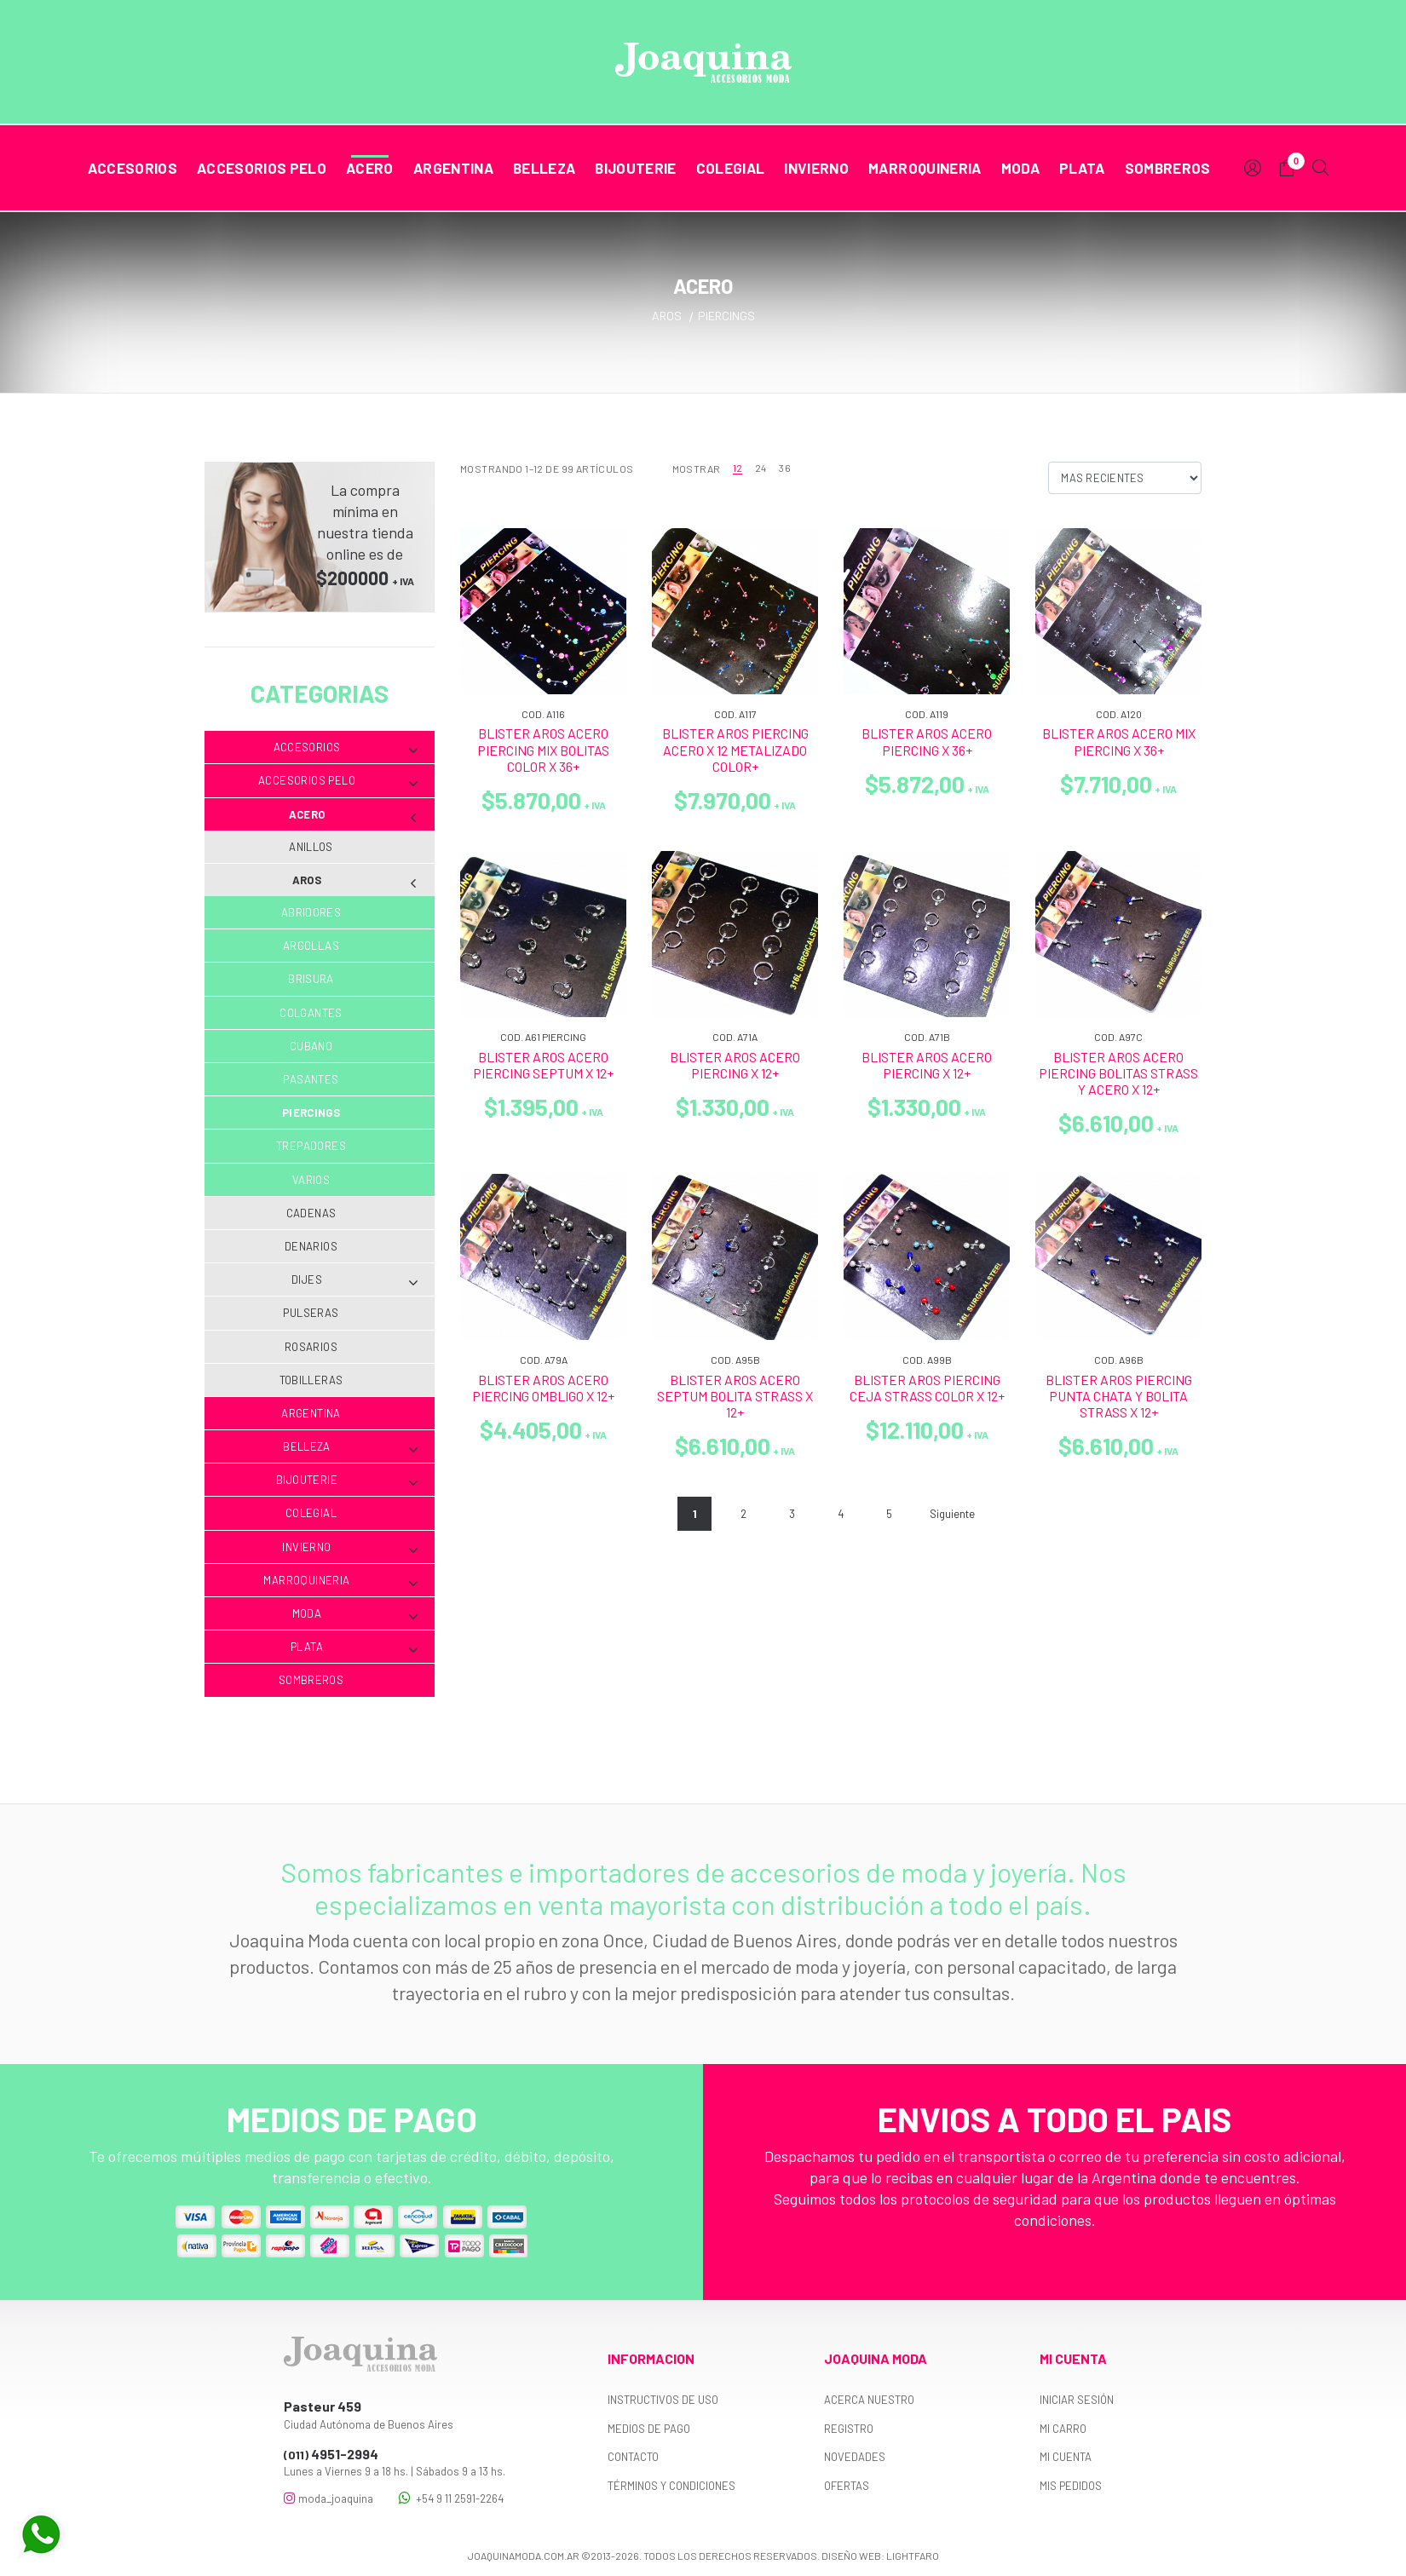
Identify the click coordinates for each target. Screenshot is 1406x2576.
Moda (1020, 167)
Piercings (311, 1112)
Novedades (854, 2457)
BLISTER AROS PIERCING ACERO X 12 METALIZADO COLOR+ (735, 749)
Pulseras (310, 1313)
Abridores (311, 912)
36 (785, 468)
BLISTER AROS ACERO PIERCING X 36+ (926, 741)
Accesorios (132, 167)
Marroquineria (924, 167)
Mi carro (1063, 2428)
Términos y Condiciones (671, 2486)
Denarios (311, 1246)
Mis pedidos (1071, 2486)
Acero (370, 167)
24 (761, 468)
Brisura (311, 979)
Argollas (311, 945)
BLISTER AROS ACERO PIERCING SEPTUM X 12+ (543, 1065)
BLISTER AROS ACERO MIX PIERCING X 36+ (1119, 741)
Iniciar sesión (1077, 2399)
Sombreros (1168, 167)
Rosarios (311, 1347)
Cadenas (311, 1213)
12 (738, 468)
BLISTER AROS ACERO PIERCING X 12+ (735, 1065)
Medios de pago (649, 2428)
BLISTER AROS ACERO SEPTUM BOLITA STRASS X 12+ (735, 1395)
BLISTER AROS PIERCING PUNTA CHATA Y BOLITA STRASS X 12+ (1119, 1395)
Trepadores (311, 1146)
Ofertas (846, 2486)
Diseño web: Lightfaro (880, 2556)
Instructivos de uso (663, 2399)
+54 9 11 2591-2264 (451, 2498)
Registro (848, 2428)
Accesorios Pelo (261, 167)
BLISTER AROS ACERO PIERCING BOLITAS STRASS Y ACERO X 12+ (1118, 1073)
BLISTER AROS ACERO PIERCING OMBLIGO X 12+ (543, 1387)
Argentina (453, 167)
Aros (355, 880)
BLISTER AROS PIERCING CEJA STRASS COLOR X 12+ (927, 1387)
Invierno (816, 167)
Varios (311, 1180)
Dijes (354, 1280)
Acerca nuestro (869, 2399)
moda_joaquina (328, 2498)
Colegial (730, 167)
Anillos (311, 847)
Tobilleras (311, 1380)
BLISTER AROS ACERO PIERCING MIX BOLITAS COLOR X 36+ (543, 749)
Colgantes (311, 1013)
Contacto (633, 2457)
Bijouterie (635, 167)
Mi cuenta (1066, 2457)
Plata (1082, 167)
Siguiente (952, 1514)
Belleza (544, 167)
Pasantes (310, 1079)
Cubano (311, 1046)
